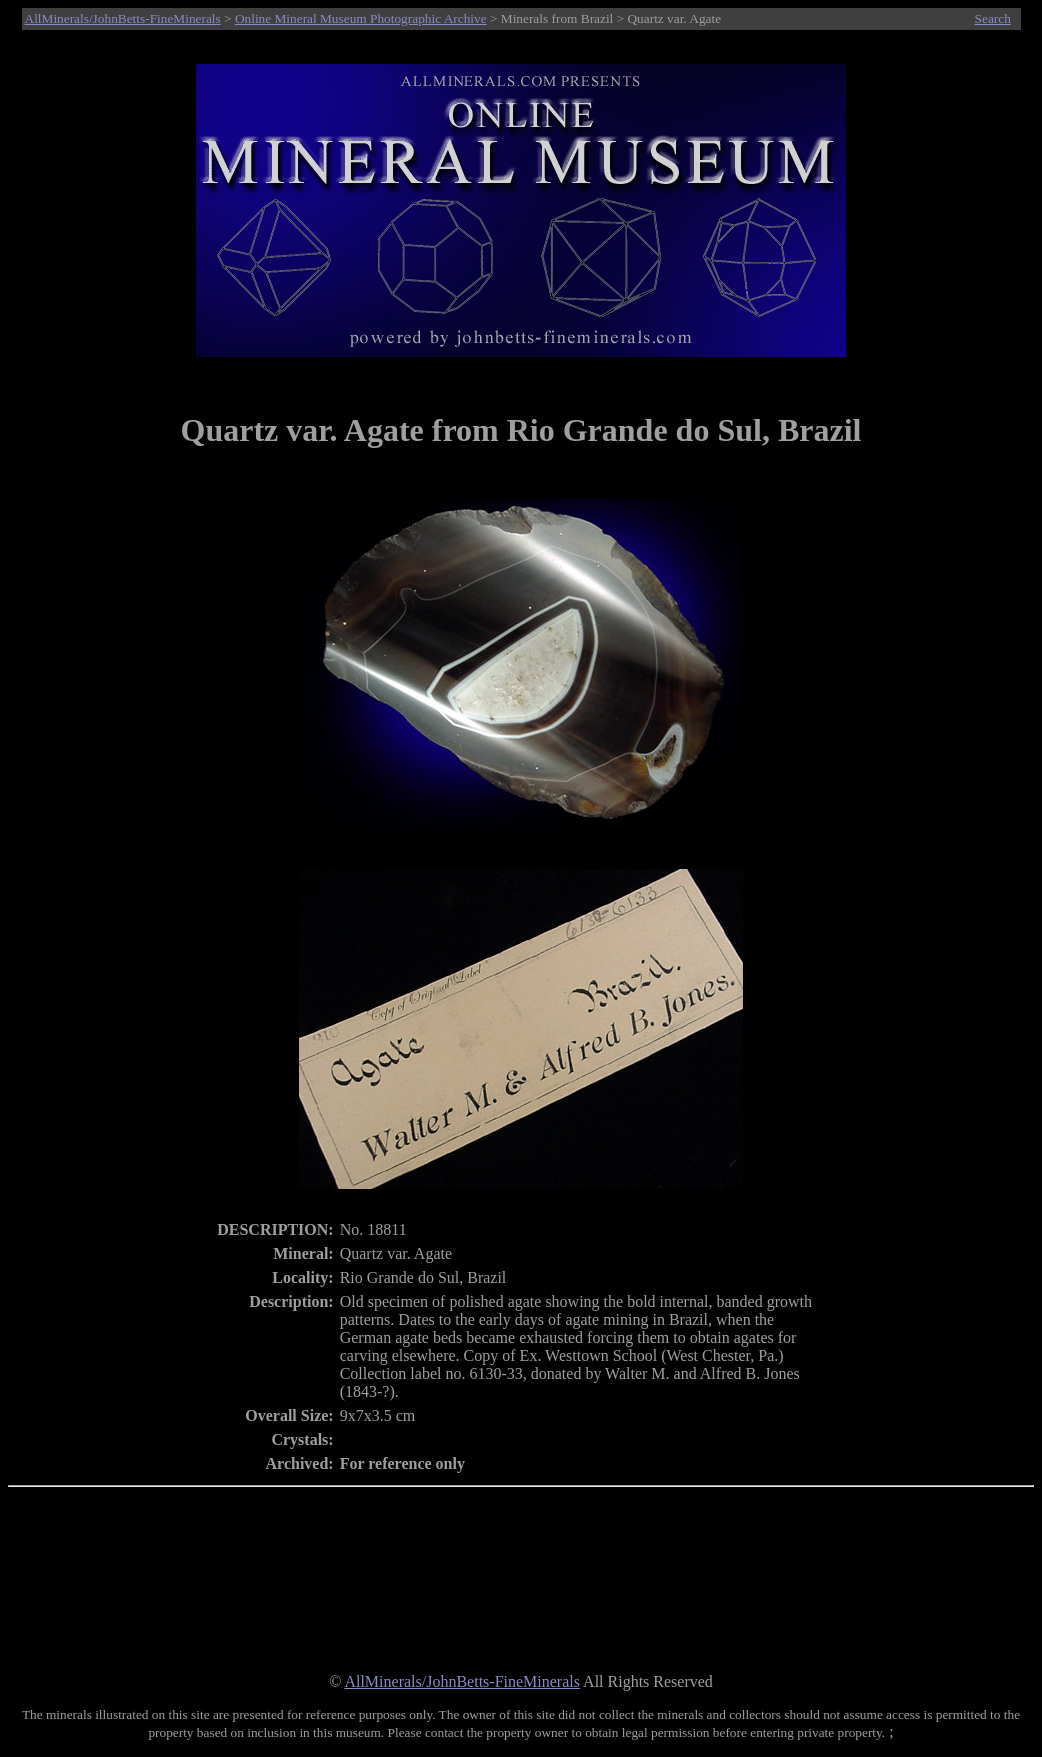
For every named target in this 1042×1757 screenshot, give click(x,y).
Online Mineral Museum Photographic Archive (361, 18)
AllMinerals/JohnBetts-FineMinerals (123, 18)
